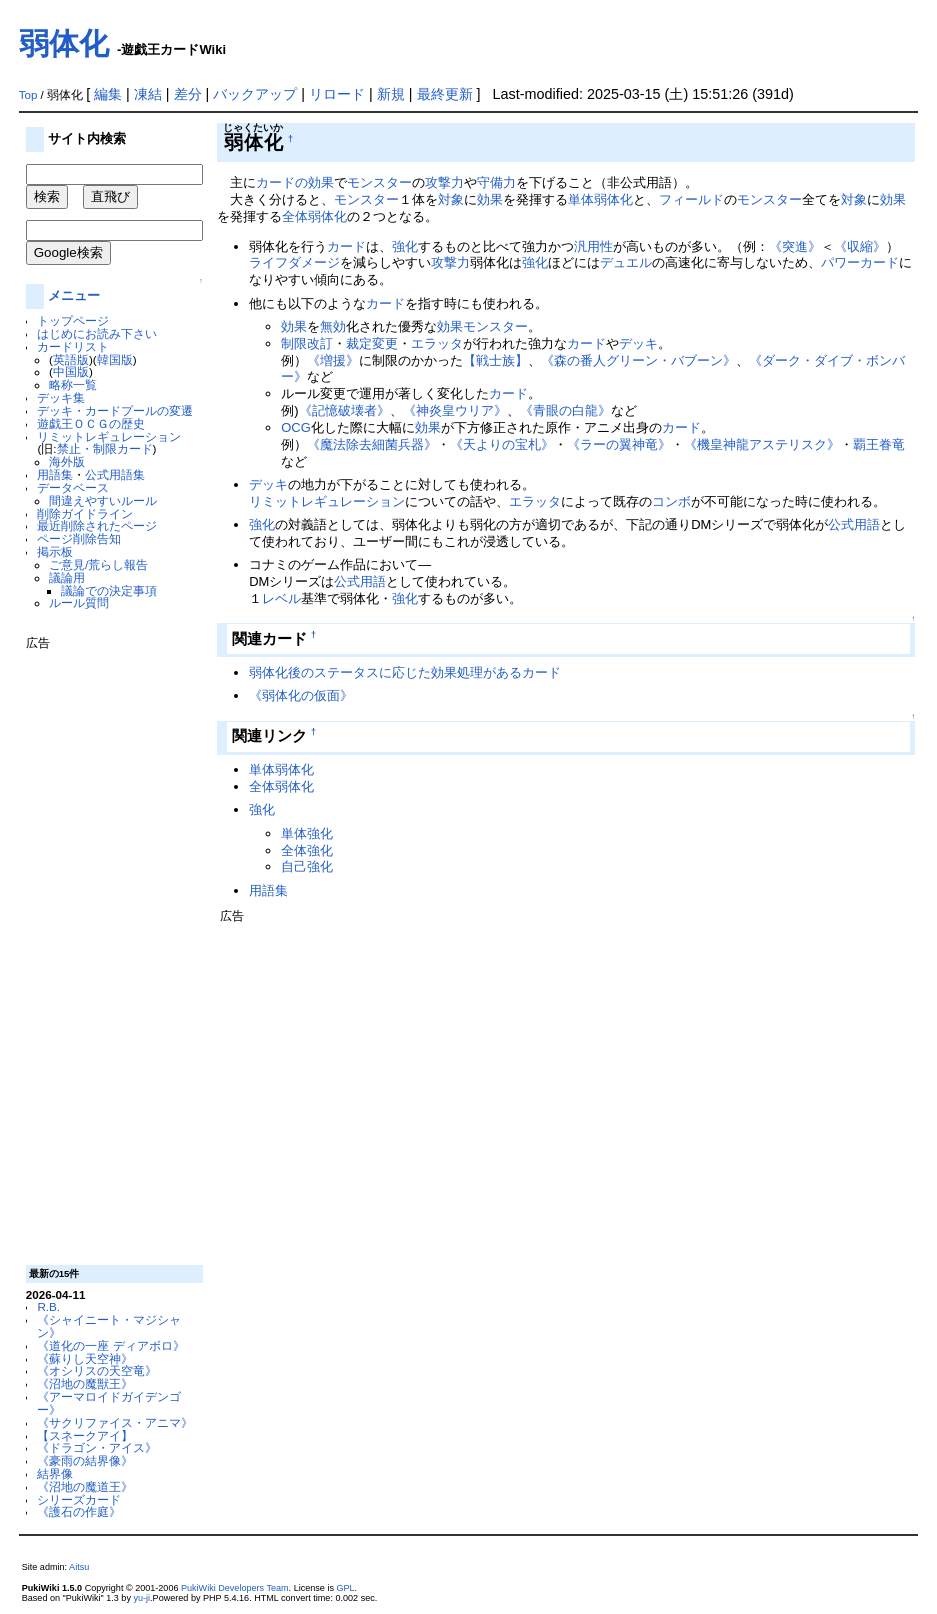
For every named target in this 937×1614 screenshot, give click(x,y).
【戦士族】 (495, 360)
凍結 (148, 94)
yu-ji (141, 1598)
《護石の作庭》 (79, 1511)
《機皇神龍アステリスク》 (762, 444)
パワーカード (860, 262)
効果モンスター (482, 326)
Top (28, 95)
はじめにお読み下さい (97, 333)
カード (346, 246)
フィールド (691, 199)
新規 (391, 94)
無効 (333, 326)
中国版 (71, 371)
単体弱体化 (600, 199)
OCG (296, 427)
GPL (345, 1588)
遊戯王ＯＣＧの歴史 (91, 423)
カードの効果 (295, 182)
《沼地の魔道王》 (85, 1486)
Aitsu (79, 1567)
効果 (490, 199)
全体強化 (307, 850)
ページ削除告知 (79, 538)
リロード (337, 94)
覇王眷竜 (879, 444)
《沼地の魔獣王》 (85, 1383)
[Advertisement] (106, 950)
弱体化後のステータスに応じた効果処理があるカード (405, 672)
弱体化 (64, 43)
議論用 (67, 577)
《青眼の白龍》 (565, 410)
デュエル (626, 262)
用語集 (55, 474)
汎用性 (593, 246)
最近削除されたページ (97, 525)
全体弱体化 (314, 216)
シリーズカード (79, 1499)
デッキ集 (61, 397)
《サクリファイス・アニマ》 (115, 1422)
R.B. (48, 1306)
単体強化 (307, 833)
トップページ (73, 320)
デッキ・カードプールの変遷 (115, 410)
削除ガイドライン (85, 513)
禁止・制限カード (105, 448)
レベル (281, 598)
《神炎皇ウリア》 (455, 410)
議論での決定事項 (109, 590)
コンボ (671, 501)
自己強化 (307, 866)
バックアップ (255, 94)
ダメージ (314, 262)
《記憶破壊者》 (344, 410)
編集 (108, 94)
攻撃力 (444, 182)
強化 (405, 246)
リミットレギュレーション (109, 436)
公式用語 (854, 524)
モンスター (379, 182)
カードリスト (73, 346)
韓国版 (115, 359)
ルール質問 (79, 602)
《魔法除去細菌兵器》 (372, 444)
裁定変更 (372, 343)
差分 (188, 94)
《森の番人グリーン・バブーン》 (638, 360)
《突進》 (795, 246)
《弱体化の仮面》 (301, 695)
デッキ (638, 343)
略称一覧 (73, 384)
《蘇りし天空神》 (85, 1358)
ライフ (268, 262)
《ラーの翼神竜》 (619, 444)
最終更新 (445, 94)
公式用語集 (115, 474)
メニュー (74, 295)
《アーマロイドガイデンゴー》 (109, 1403)
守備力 (496, 182)
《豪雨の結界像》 (85, 1460)
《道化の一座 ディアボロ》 (110, 1345)
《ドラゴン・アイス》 (97, 1447)
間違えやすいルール (103, 500)
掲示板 (55, 551)
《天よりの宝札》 (502, 444)
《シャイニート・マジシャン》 (109, 1326)
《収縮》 (860, 246)
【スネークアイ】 (85, 1435)
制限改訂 (307, 343)
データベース (73, 487)
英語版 (71, 359)
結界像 (55, 1473)
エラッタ (437, 343)
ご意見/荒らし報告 (98, 564)
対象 (451, 199)
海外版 (67, 461)
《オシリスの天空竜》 (97, 1370)
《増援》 (333, 360)
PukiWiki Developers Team (235, 1588)
